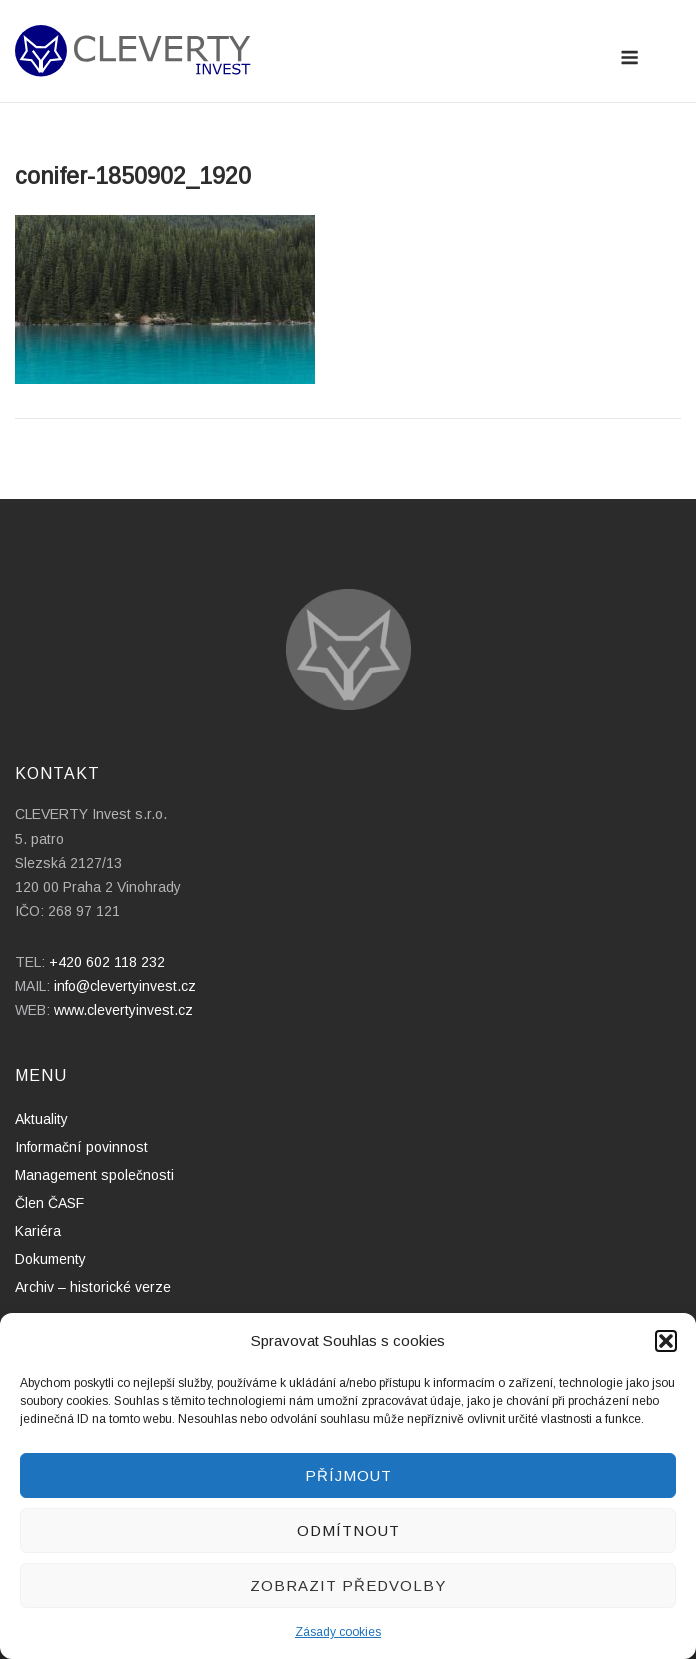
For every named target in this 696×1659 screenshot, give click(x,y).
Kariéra (38, 1231)
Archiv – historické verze (93, 1287)
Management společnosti (94, 1175)
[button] (666, 1341)
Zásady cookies (338, 1632)
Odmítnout (348, 1530)
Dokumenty (50, 1259)
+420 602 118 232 (107, 962)
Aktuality (41, 1119)
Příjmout (348, 1475)
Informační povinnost (81, 1147)
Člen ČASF (49, 1203)
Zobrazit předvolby (348, 1585)
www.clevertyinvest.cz (123, 1010)
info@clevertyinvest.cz (125, 986)
